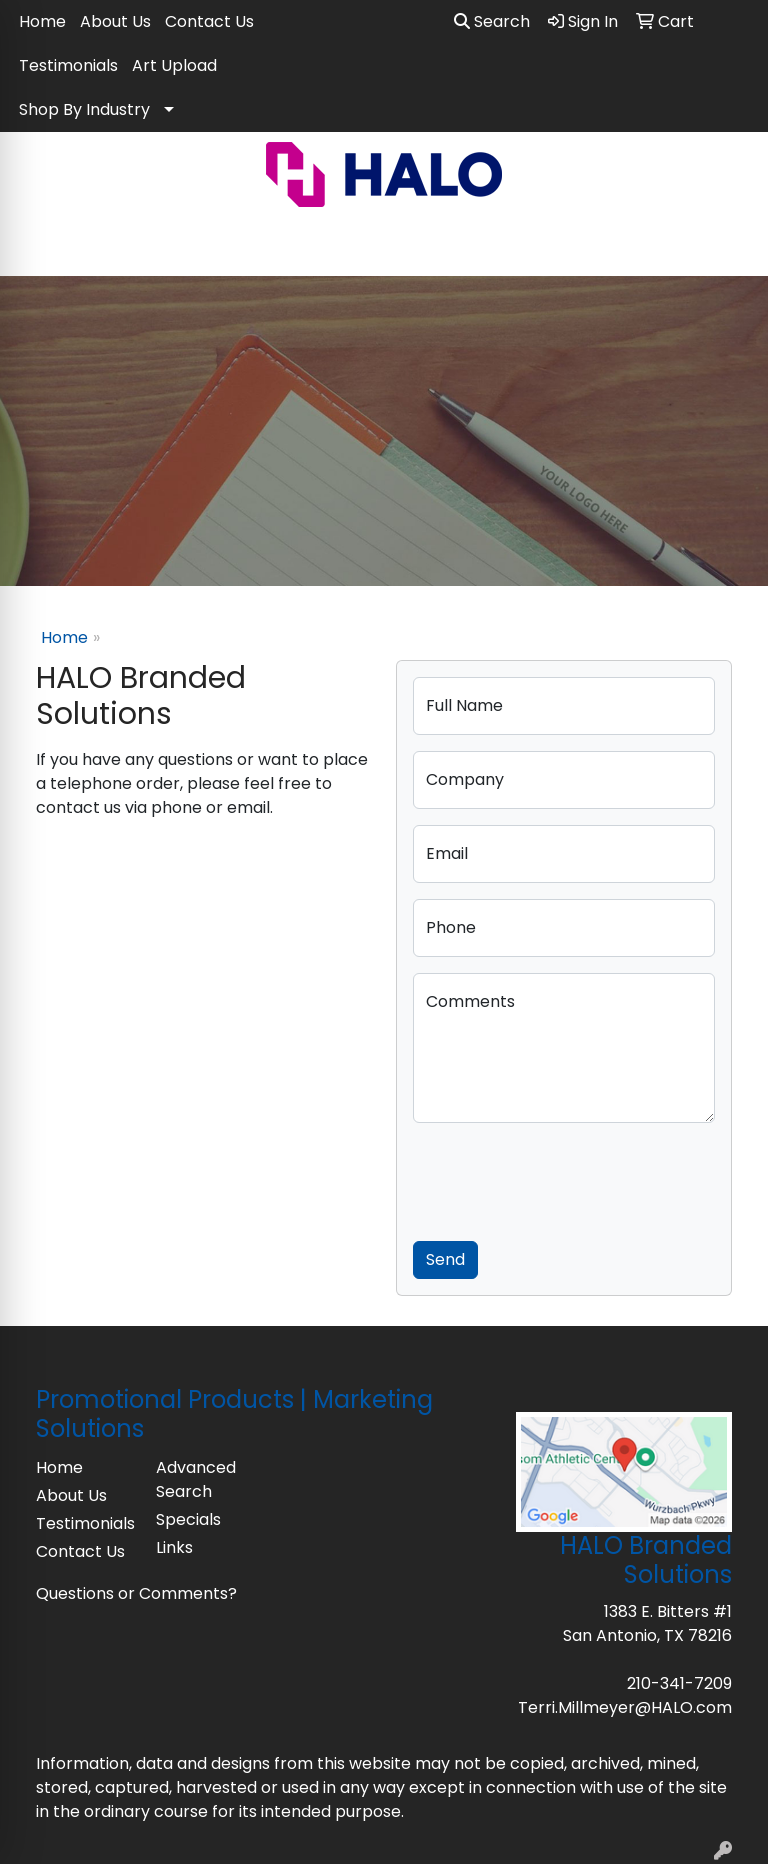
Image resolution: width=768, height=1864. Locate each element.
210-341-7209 (679, 1683)
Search (492, 21)
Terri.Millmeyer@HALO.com (625, 1707)
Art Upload (174, 65)
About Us (115, 21)
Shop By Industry (84, 109)
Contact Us (209, 21)
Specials (188, 1519)
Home (42, 21)
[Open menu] (728, 247)
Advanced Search (196, 1479)
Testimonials (68, 65)
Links (174, 1547)
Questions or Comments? (136, 1593)
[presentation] (565, 1178)
